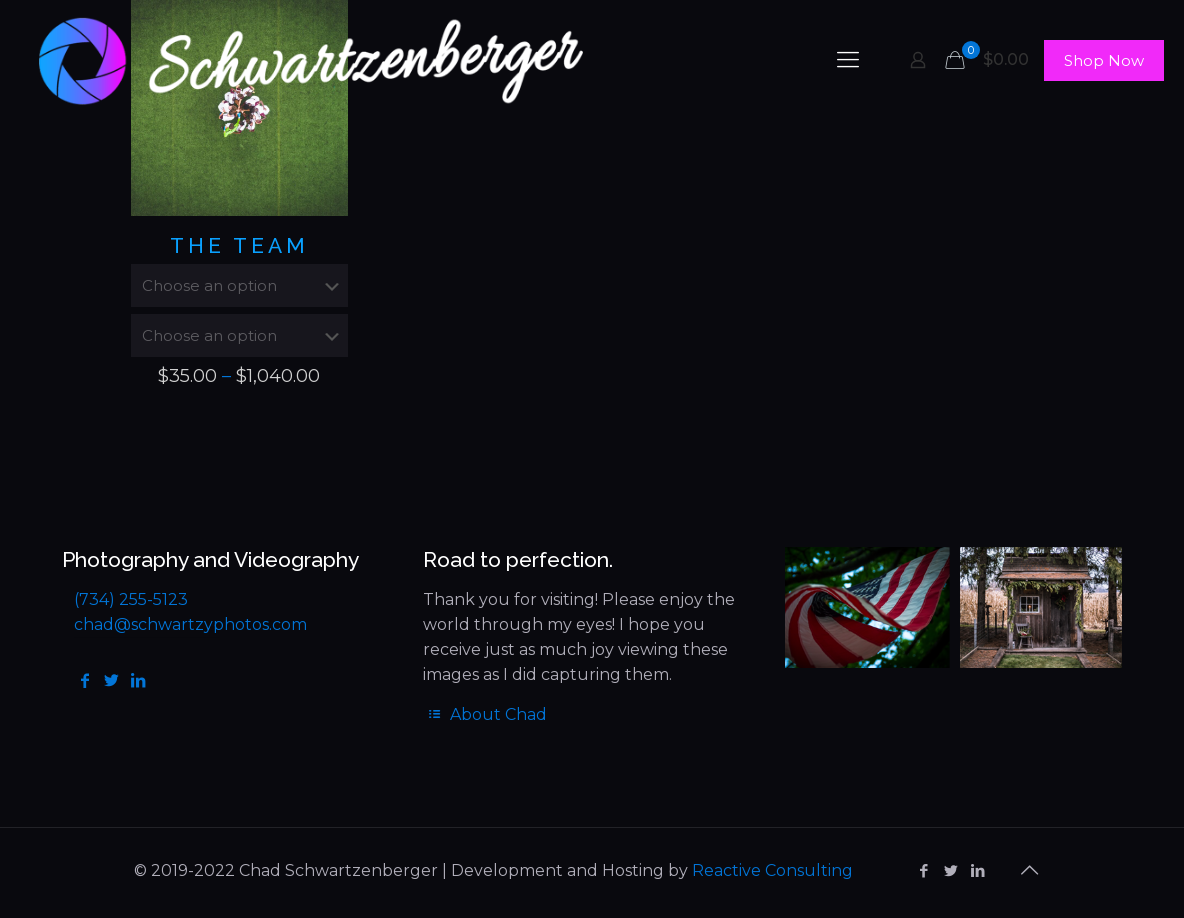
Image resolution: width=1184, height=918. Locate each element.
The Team (239, 245)
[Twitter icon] (950, 870)
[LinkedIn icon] (977, 870)
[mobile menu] (848, 60)
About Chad (484, 714)
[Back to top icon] (1029, 870)
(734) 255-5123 (131, 599)
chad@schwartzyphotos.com (190, 624)
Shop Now (1104, 60)
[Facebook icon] (923, 870)
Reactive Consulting (772, 870)
